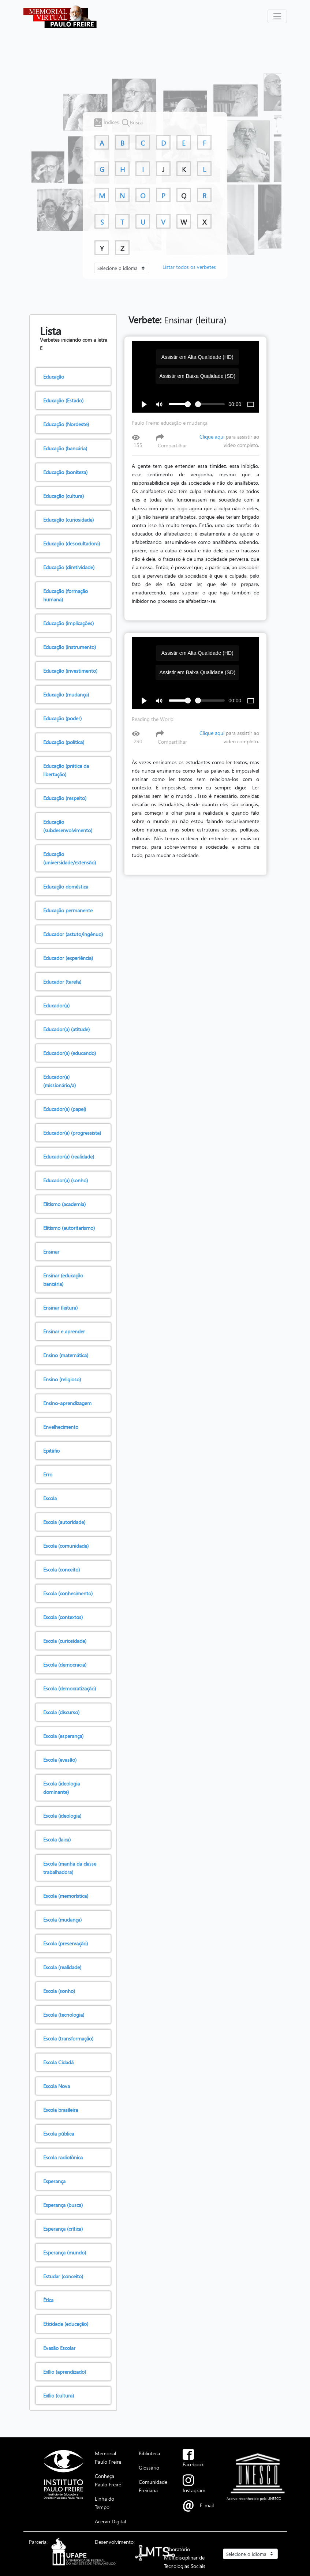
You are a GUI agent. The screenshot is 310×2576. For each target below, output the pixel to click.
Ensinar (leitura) (177, 319)
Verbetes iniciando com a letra (73, 339)
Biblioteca (149, 2453)
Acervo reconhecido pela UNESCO (254, 2498)
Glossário (149, 2467)
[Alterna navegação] (277, 16)
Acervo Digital (110, 2521)
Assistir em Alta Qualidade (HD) (197, 357)
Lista (50, 330)
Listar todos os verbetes (189, 266)
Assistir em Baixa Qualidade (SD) (197, 376)
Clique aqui (211, 436)
